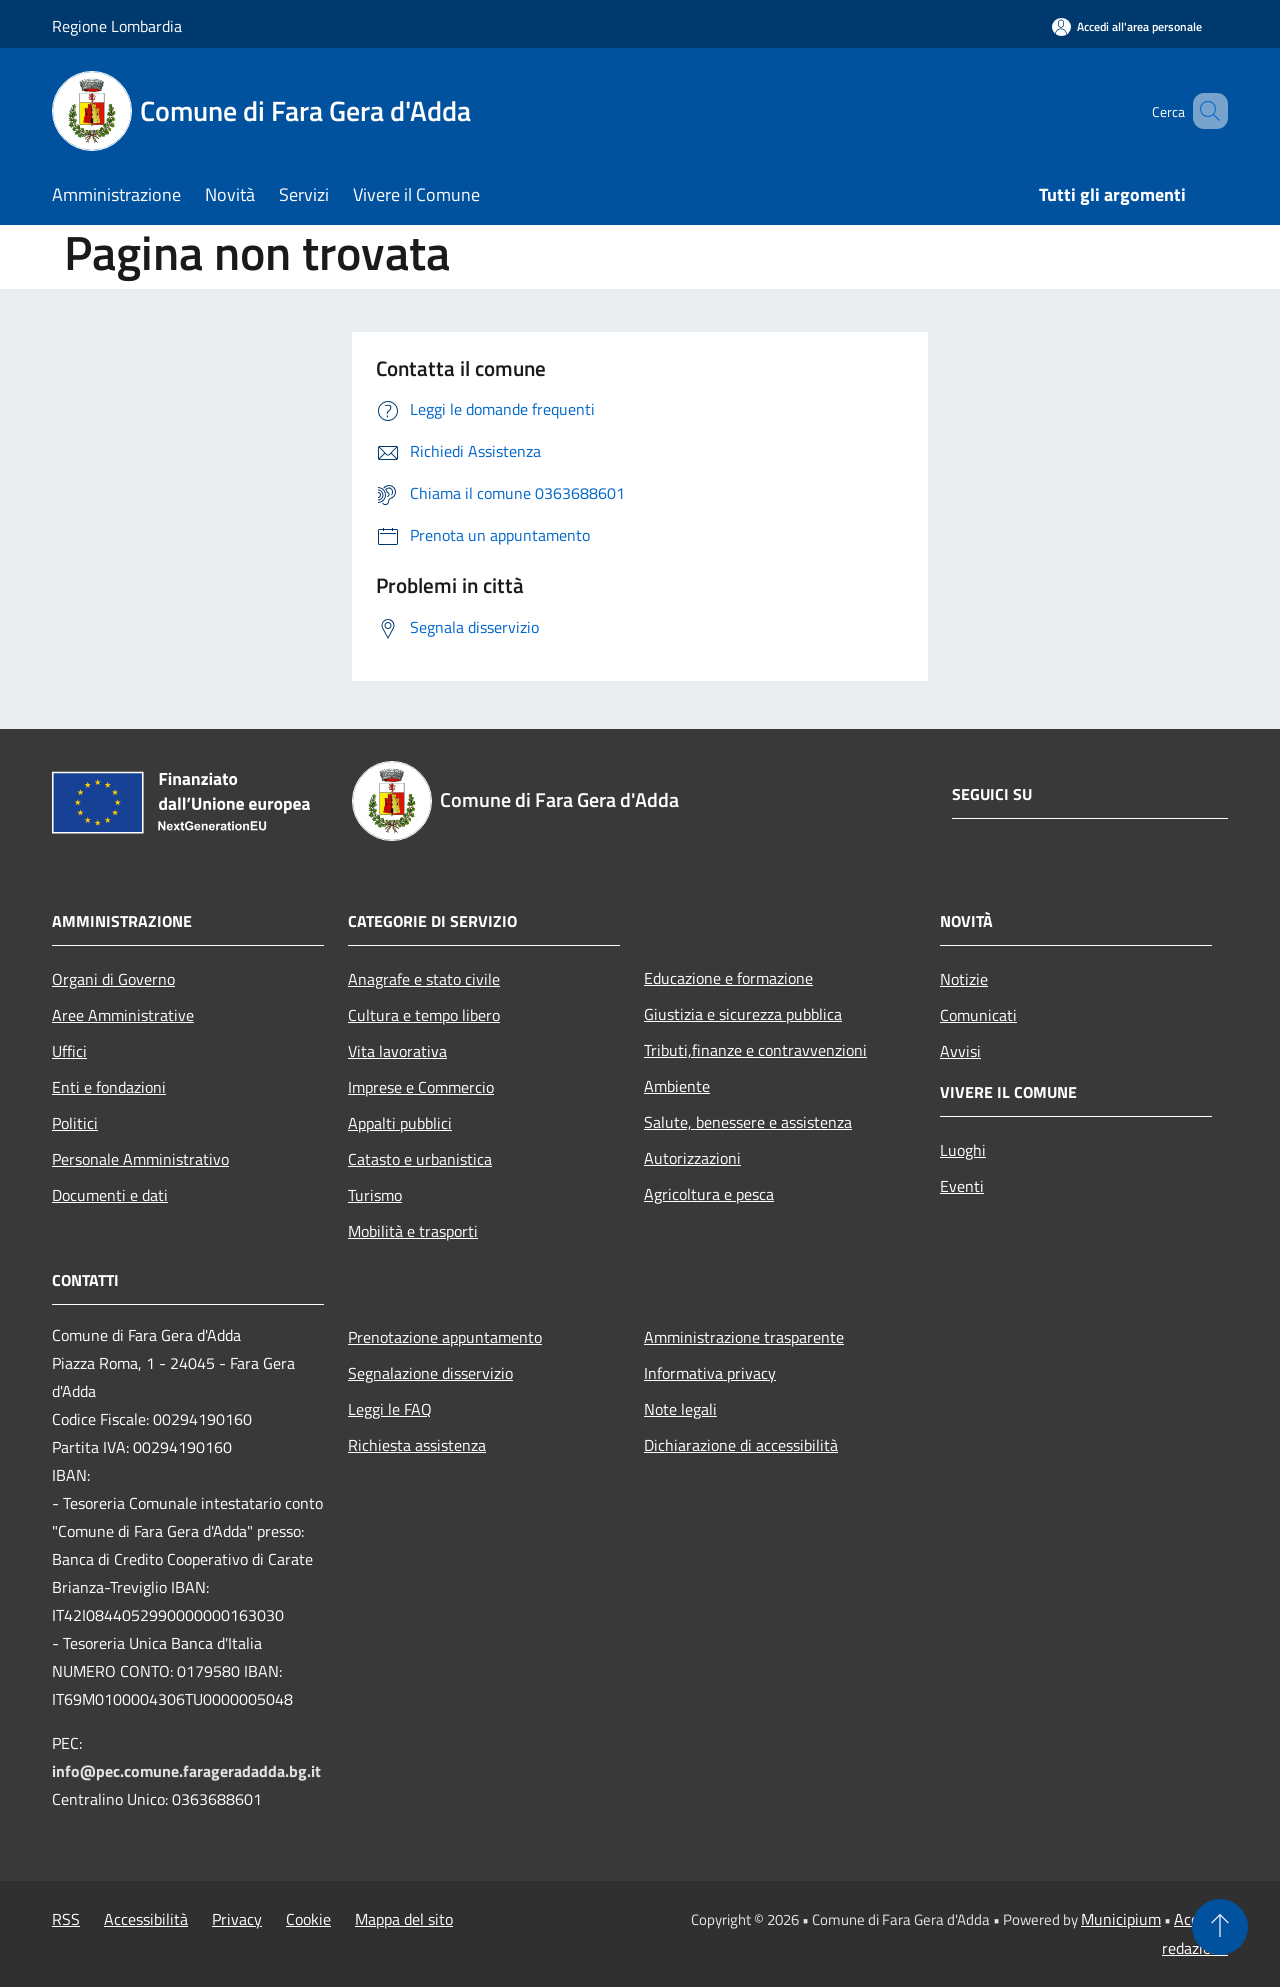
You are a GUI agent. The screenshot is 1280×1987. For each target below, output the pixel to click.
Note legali (680, 1409)
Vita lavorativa (397, 1051)
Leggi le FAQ (390, 1409)
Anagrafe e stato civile (424, 979)
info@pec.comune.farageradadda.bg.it (186, 1771)
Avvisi (960, 1051)
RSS (66, 1919)
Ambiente (677, 1086)
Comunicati (978, 1015)
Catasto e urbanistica (420, 1159)
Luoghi (963, 1150)
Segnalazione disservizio (430, 1373)
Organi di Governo (113, 979)
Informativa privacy (710, 1373)
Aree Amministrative (123, 1015)
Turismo (375, 1195)
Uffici (69, 1051)
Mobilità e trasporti (413, 1231)
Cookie (308, 1919)
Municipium (1121, 1919)
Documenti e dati (110, 1195)
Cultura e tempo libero (424, 1015)
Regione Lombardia (117, 26)
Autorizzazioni (692, 1158)
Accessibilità (146, 1919)
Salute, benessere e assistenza (748, 1122)
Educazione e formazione (728, 978)
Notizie (964, 979)
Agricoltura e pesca (709, 1194)
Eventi (962, 1186)
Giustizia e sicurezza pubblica (743, 1014)
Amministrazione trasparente (744, 1337)
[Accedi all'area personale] (1127, 26)
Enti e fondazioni (109, 1087)
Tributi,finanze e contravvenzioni (755, 1050)
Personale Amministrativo (140, 1159)
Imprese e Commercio (421, 1087)
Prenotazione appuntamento (445, 1337)
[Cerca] (1204, 111)
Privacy (237, 1919)
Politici (75, 1123)
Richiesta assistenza (417, 1445)
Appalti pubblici (400, 1123)
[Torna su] (1220, 1927)
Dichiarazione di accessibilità (741, 1445)
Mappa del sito (404, 1919)
